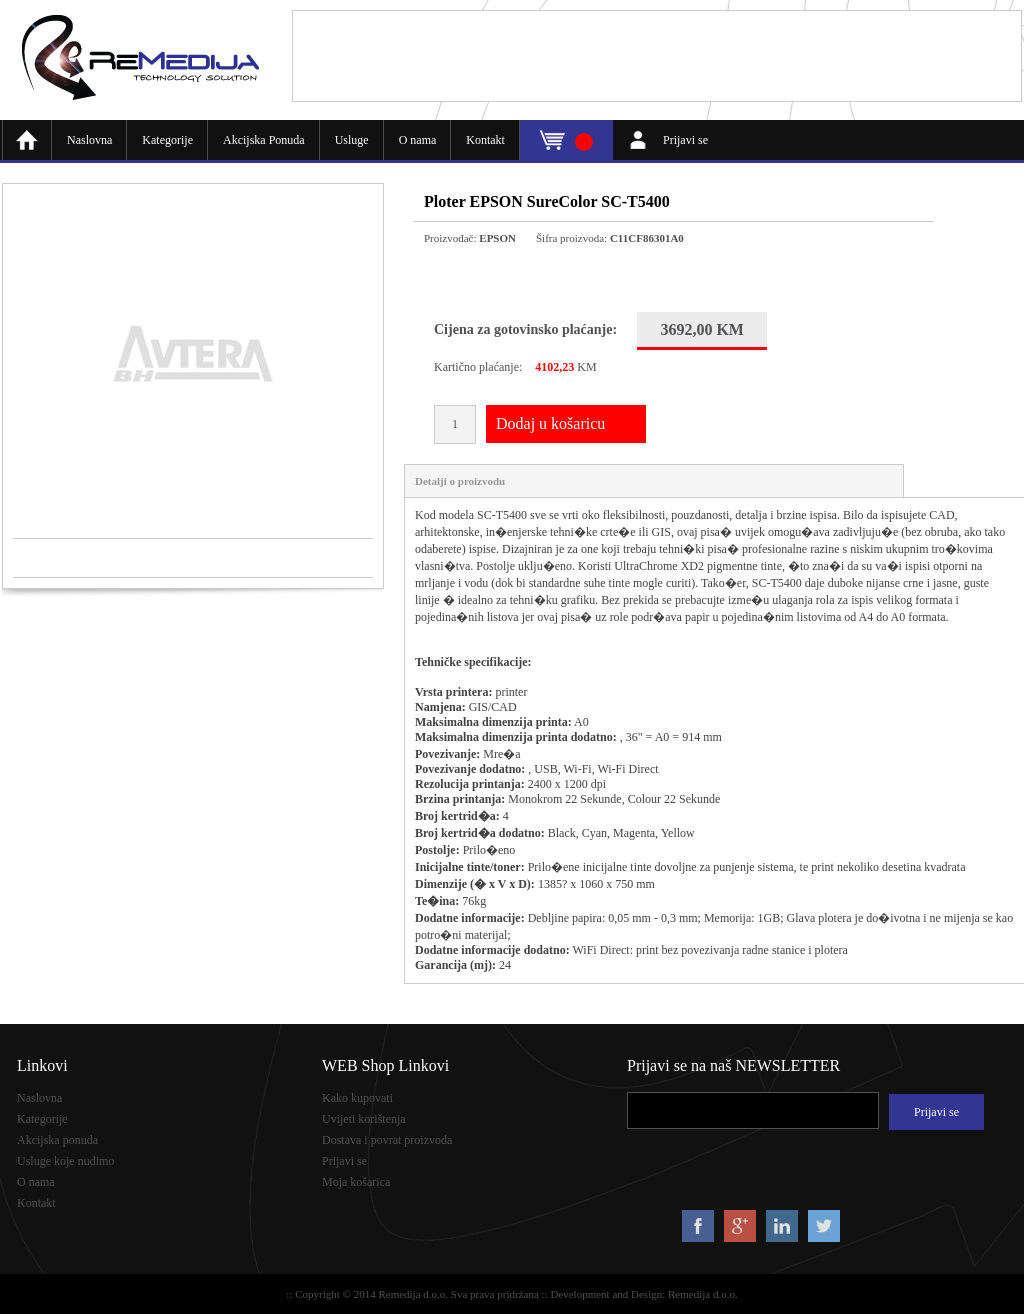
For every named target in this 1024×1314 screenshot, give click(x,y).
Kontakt (485, 140)
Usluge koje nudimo (65, 1161)
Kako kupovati (357, 1098)
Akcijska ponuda (57, 1140)
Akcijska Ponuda (264, 140)
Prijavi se (685, 140)
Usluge (352, 140)
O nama (418, 140)
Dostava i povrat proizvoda (387, 1140)
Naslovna (89, 140)
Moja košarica (356, 1182)
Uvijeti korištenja (364, 1119)
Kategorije (167, 140)
